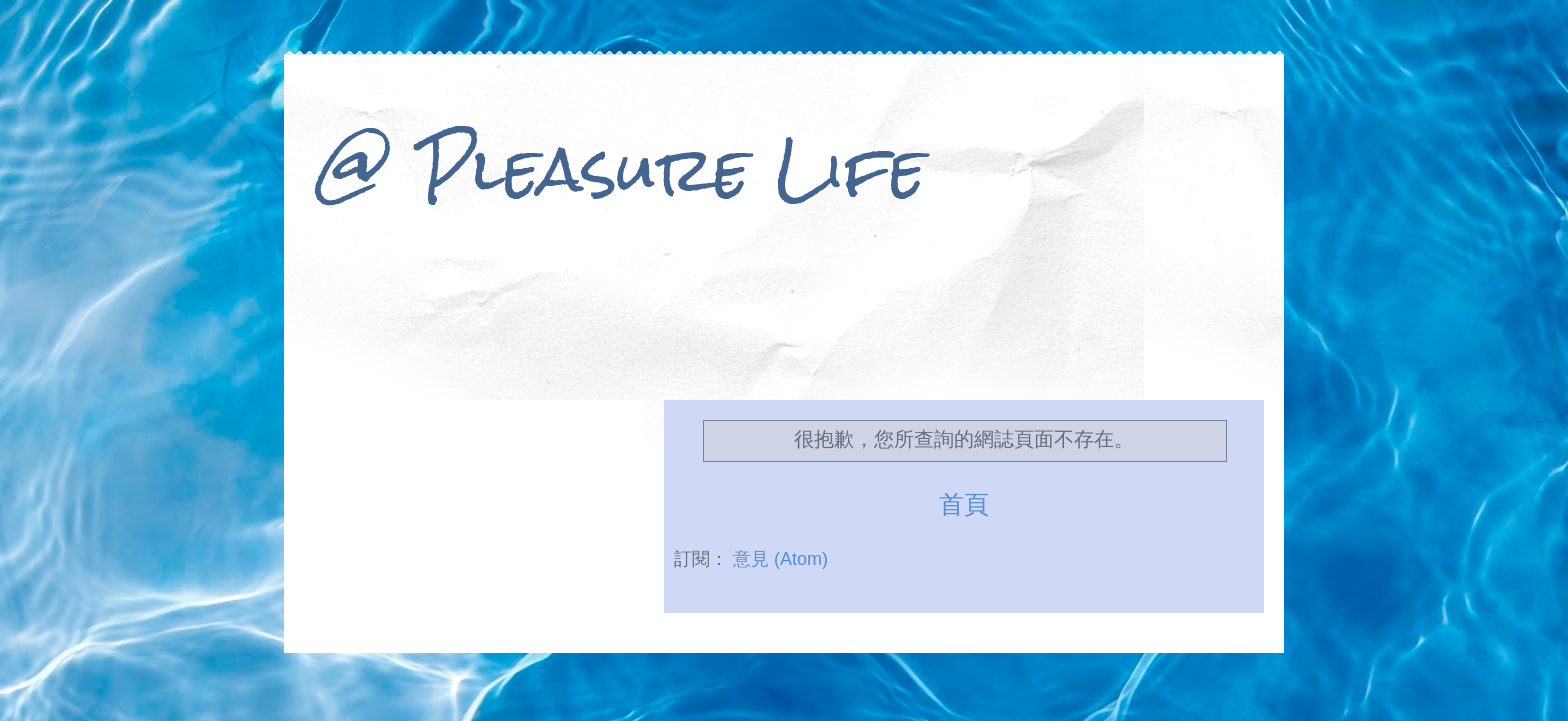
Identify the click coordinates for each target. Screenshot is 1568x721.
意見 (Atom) (780, 559)
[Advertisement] (784, 328)
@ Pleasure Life (620, 168)
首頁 (964, 504)
